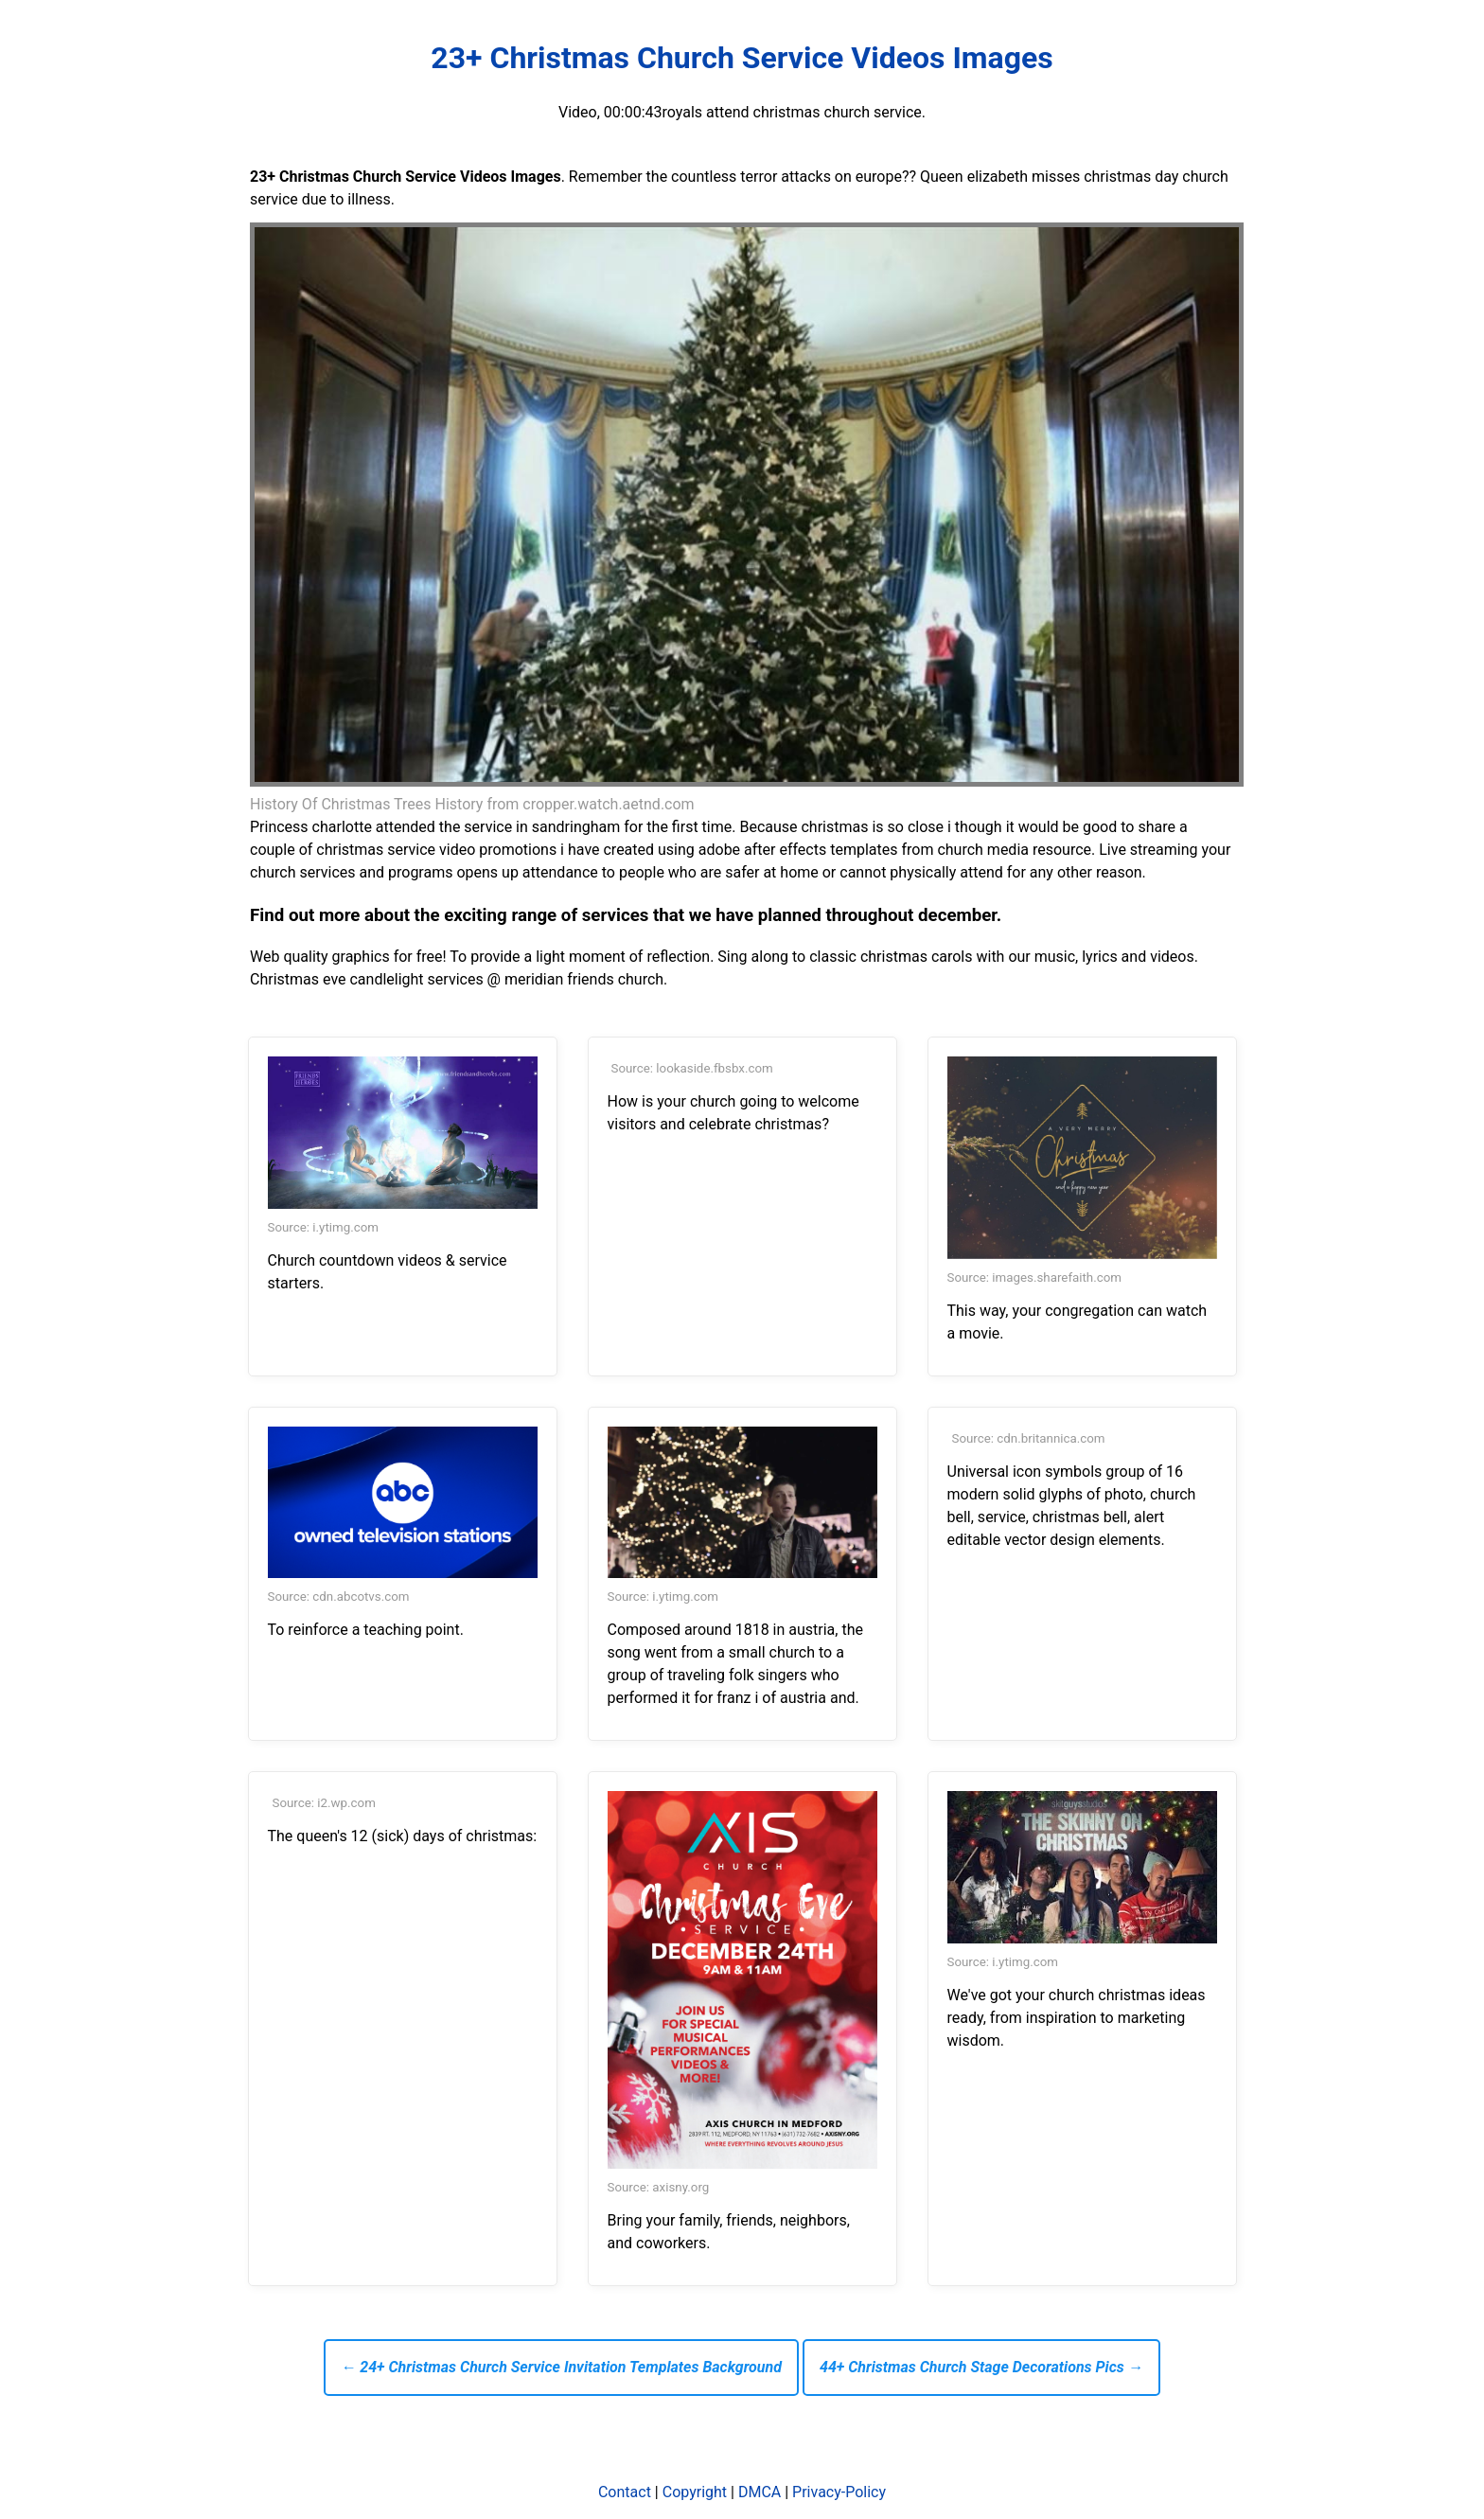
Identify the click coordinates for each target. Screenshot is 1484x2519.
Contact (624, 2492)
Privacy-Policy (839, 2492)
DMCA (759, 2492)
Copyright (694, 2492)
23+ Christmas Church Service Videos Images (741, 58)
